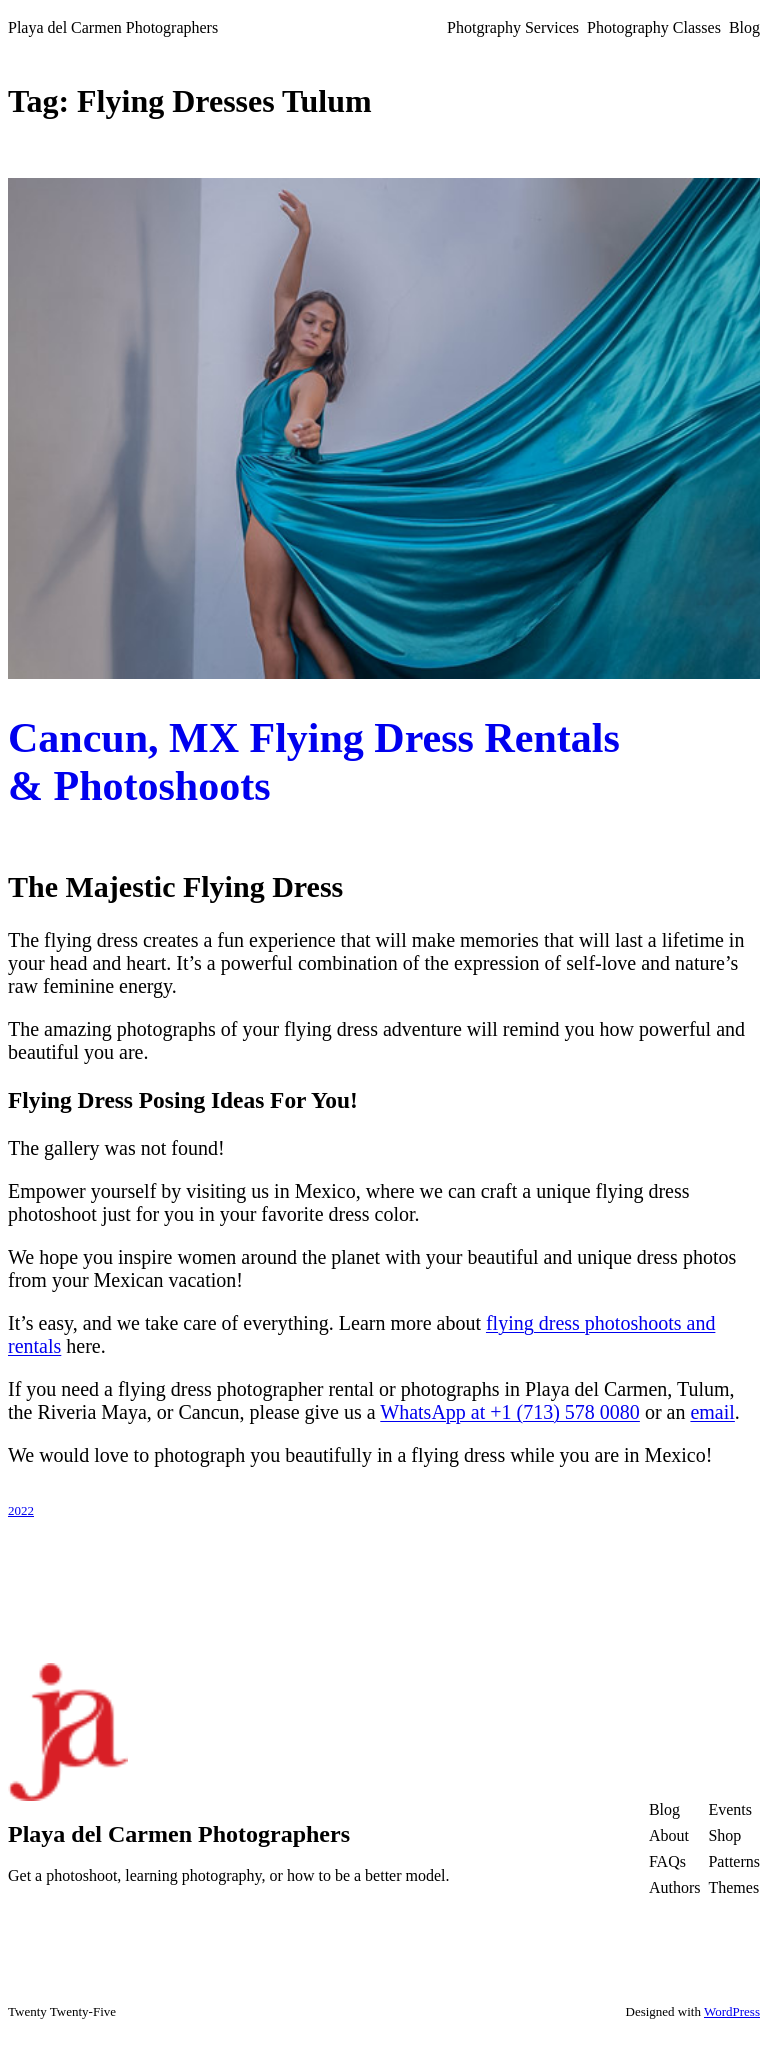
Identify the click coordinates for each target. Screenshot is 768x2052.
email (712, 1412)
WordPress (732, 2011)
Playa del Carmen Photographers (113, 27)
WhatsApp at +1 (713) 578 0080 (510, 1412)
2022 (21, 1510)
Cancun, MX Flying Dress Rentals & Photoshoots (314, 762)
